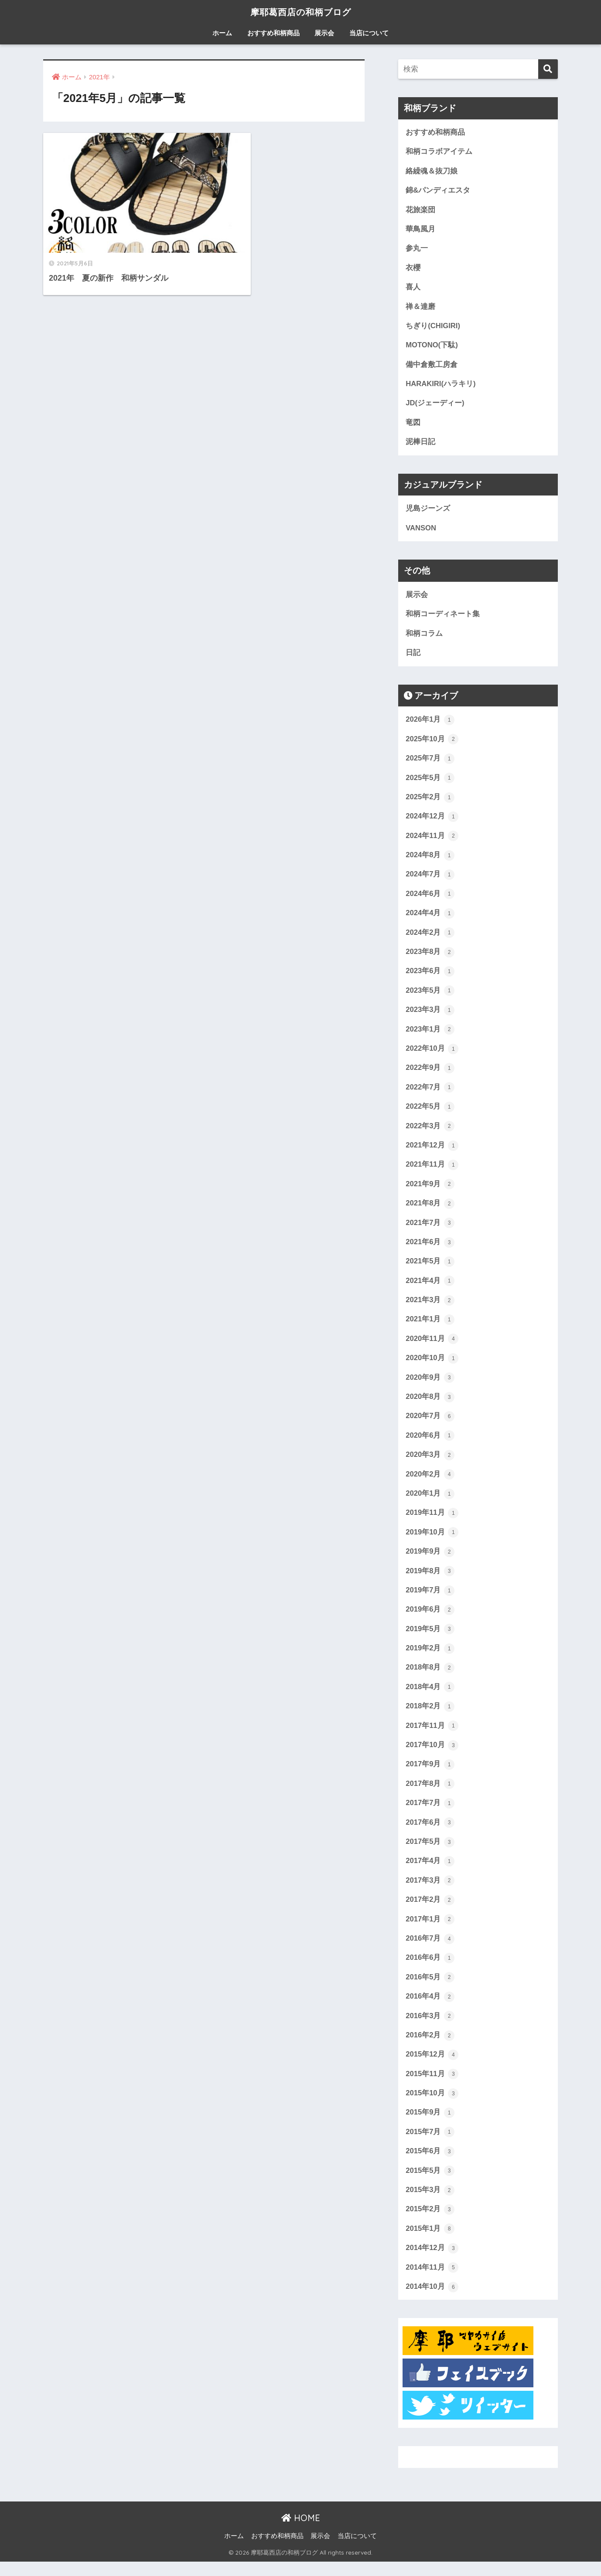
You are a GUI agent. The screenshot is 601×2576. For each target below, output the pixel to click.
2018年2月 (430, 1716)
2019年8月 (430, 1580)
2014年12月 (432, 2262)
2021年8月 (430, 1210)
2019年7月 (430, 1600)
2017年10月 (432, 1755)
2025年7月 (430, 762)
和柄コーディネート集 (443, 617)
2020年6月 (430, 1444)
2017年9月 (430, 1775)
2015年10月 (432, 2106)
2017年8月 (430, 1794)
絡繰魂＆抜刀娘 (432, 171)
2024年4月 (430, 918)
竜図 (413, 425)
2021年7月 (430, 1229)
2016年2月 (430, 2048)
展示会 (324, 33)
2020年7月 (430, 1424)
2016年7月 (430, 1950)
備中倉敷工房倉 (432, 366)
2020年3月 (430, 1463)
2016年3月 (430, 2028)
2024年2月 (430, 937)
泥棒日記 (420, 444)
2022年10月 (432, 1054)
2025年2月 (430, 801)
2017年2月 (430, 1911)
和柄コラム (424, 636)
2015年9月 (430, 2126)
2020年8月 (430, 1405)
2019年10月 (432, 1541)
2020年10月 (432, 1366)
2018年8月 (430, 1678)
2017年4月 (430, 1872)
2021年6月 (430, 1249)
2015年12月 (432, 2067)
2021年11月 (432, 1171)
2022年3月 (430, 1132)
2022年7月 (430, 1093)
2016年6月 (430, 1970)
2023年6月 (430, 976)
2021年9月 (430, 1190)
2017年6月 (430, 1833)
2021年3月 (430, 1307)
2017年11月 (432, 1736)
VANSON (421, 530)
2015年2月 (430, 2223)
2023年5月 (430, 996)
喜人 (413, 288)
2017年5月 (430, 1853)
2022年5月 (430, 1112)
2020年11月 (432, 1346)
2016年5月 (430, 1989)
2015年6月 (430, 2164)
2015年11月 (432, 2086)
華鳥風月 (420, 230)
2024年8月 (430, 859)
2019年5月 (430, 1638)
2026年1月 (430, 723)
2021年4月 (430, 1288)
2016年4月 (430, 2009)
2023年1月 (430, 1034)
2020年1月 (430, 1502)
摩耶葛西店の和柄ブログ (300, 11)
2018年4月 (430, 1697)
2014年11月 (432, 2281)
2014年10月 (432, 2301)
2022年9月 (430, 1074)
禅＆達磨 (420, 307)
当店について (369, 33)
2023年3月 (430, 1015)
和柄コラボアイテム (439, 152)
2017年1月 (430, 1931)
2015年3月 (430, 2204)
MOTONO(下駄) (432, 347)
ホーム (222, 33)
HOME (300, 2531)
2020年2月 (430, 1483)
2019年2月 (430, 1658)
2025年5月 (430, 781)
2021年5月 (430, 1268)
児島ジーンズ (428, 511)
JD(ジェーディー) (435, 405)
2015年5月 (430, 2184)
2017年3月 (430, 1892)
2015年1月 (430, 2242)
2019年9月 (430, 1560)
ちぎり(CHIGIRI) (433, 327)
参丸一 (417, 249)
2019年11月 (432, 1522)
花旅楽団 (420, 210)
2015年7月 (430, 2145)
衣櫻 (413, 269)
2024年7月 (430, 879)
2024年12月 (432, 820)
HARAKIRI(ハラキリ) (441, 385)
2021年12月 (432, 1152)
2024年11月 (432, 840)
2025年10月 (432, 742)
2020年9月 (430, 1385)
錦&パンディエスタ (438, 191)
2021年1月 (430, 1327)
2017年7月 (430, 1814)
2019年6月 (430, 1619)
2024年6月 (430, 898)
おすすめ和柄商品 (273, 33)
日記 (413, 656)
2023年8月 (430, 957)
